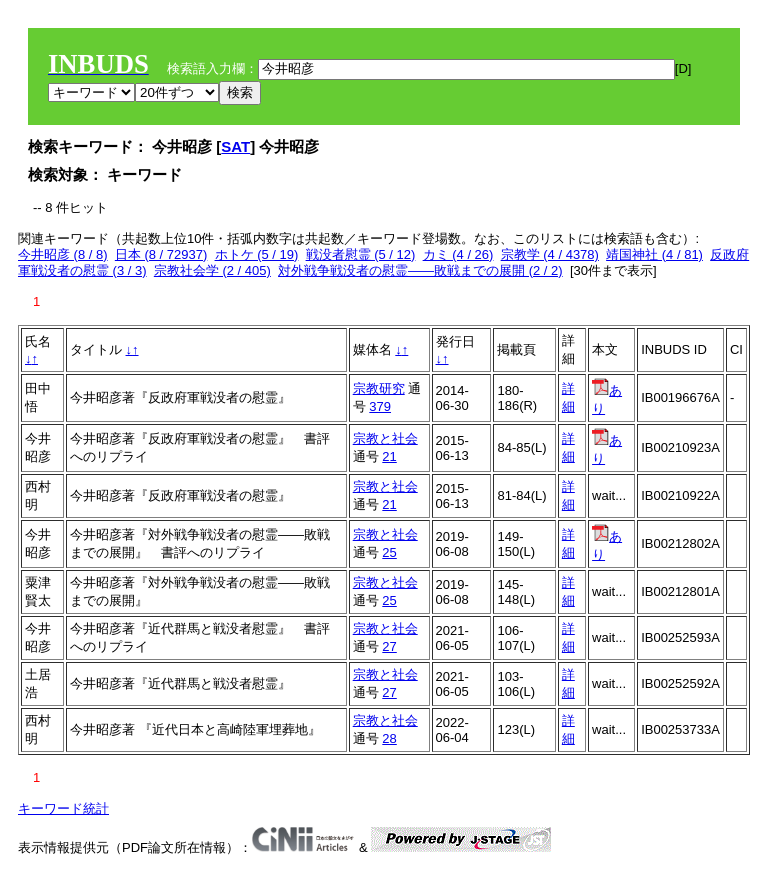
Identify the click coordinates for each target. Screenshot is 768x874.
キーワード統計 (63, 808)
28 (389, 738)
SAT (235, 146)
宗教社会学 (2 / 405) (212, 270)
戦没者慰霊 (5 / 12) (361, 254)
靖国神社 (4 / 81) (654, 254)
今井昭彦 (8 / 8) (63, 254)
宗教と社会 (385, 438)
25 (389, 552)
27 (389, 646)
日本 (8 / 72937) (161, 254)
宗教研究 (379, 388)
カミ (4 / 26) (458, 254)
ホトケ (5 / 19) (257, 254)
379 (380, 406)
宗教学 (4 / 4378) (550, 254)
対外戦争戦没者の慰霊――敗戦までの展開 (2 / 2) (420, 270)
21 (389, 456)
